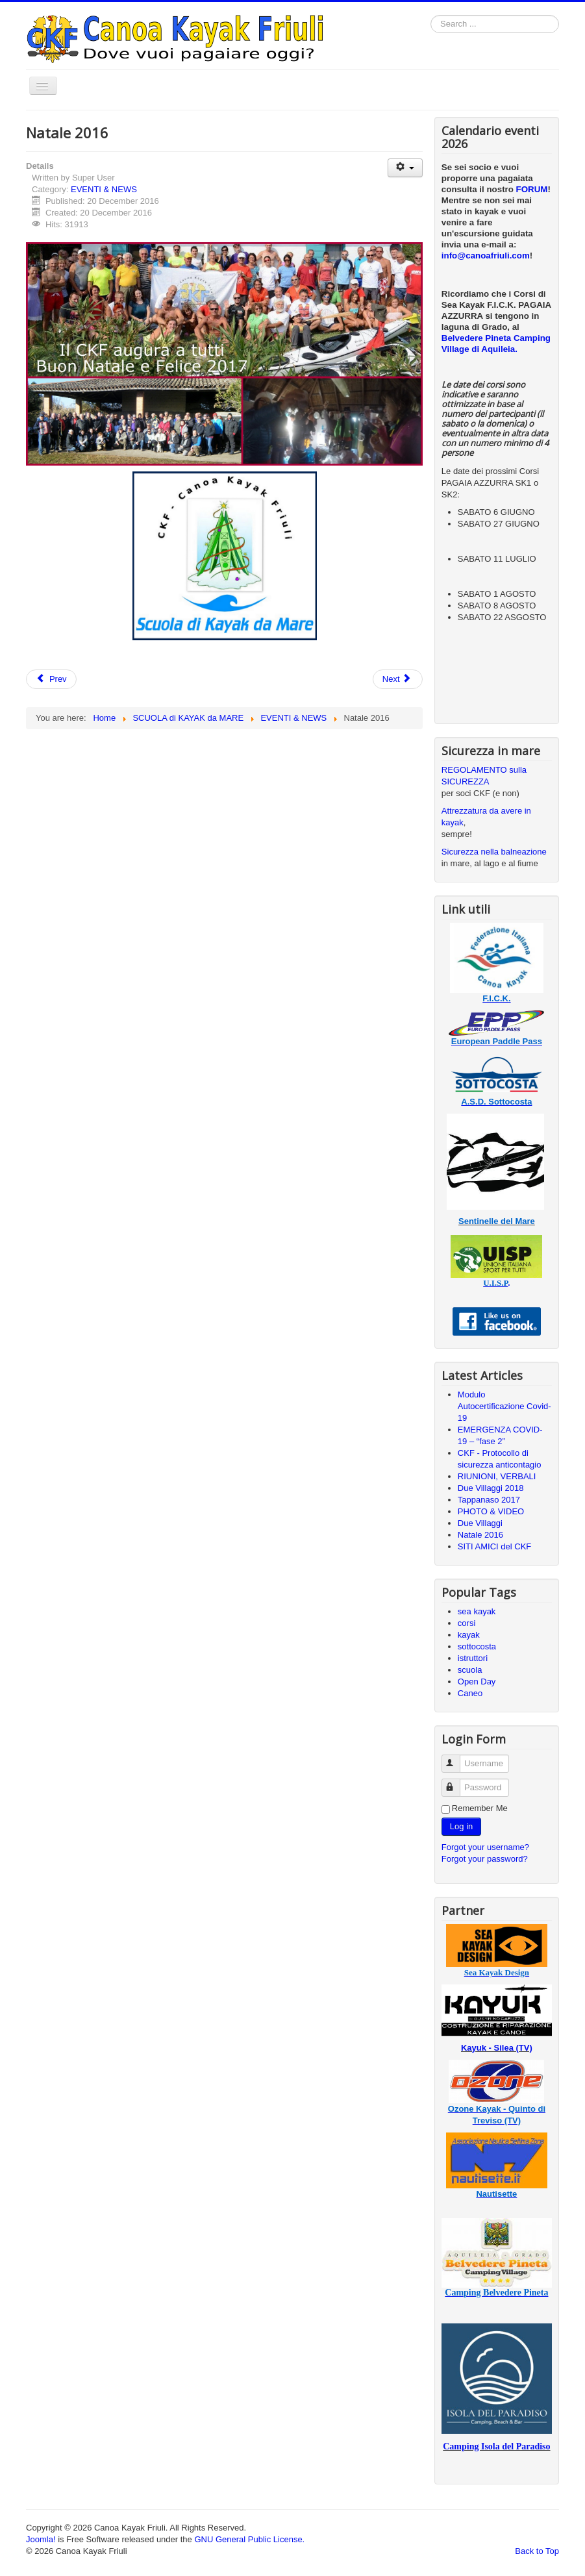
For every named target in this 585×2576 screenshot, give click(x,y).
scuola (470, 1670)
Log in (461, 1826)
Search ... (430, 15)
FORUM (532, 189)
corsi (466, 1623)
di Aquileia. (494, 349)
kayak (469, 1635)
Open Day (477, 1681)
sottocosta (477, 1646)
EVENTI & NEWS (104, 189)
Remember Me (480, 1808)
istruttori (473, 1658)
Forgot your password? (485, 1859)
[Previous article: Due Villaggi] (51, 679)
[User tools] (405, 167)
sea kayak (477, 1611)
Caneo (470, 1693)
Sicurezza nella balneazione (494, 852)
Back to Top (537, 2551)
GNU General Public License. (249, 2539)
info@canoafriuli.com (486, 255)
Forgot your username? (485, 1847)
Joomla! (41, 2539)
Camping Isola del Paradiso (496, 2446)
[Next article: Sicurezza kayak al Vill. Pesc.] (398, 679)
